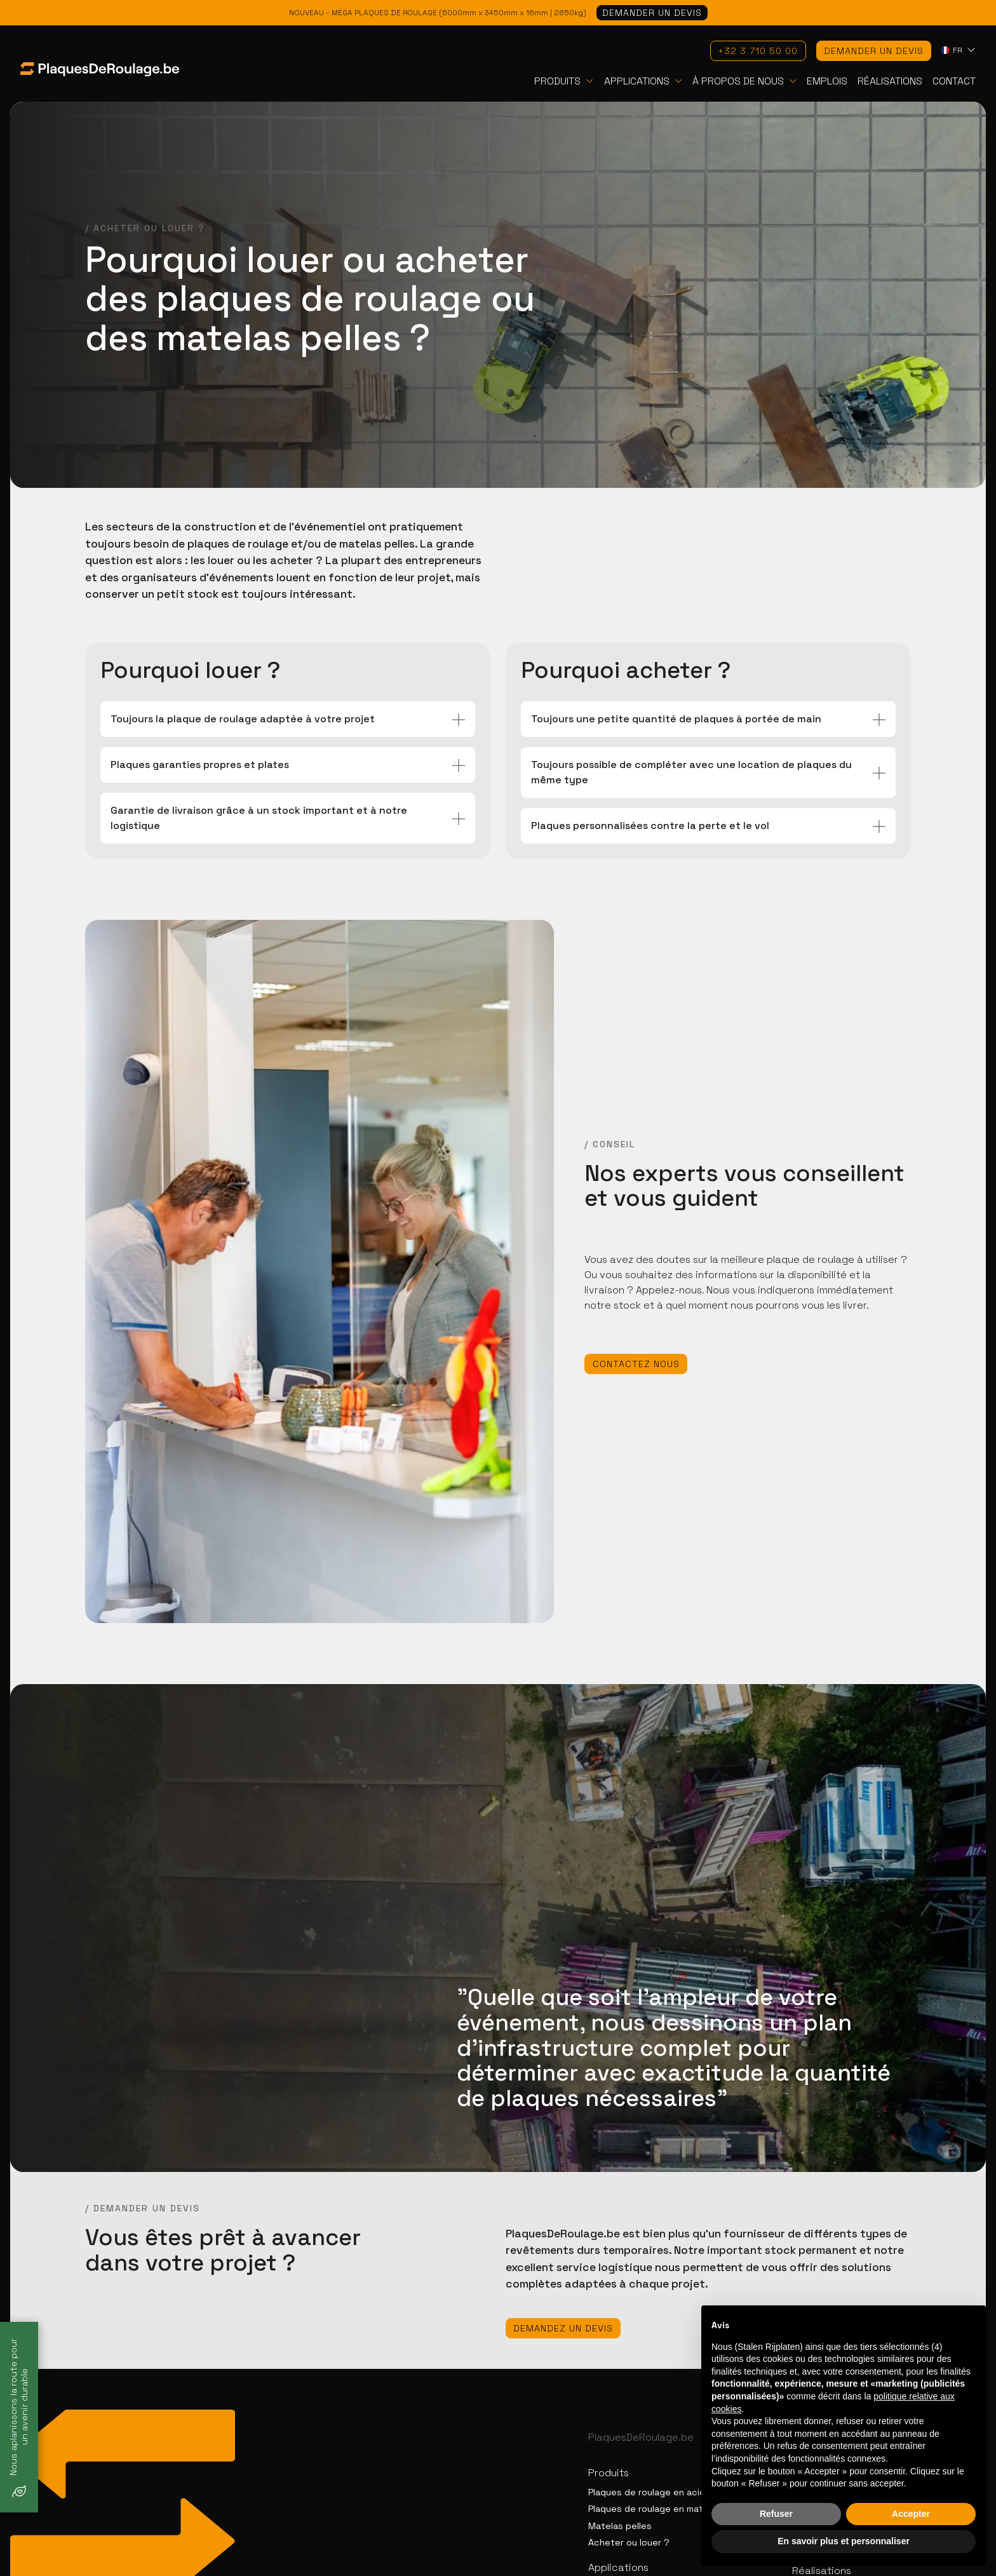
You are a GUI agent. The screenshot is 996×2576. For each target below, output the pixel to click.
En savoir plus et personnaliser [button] (843, 2541)
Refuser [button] (776, 2514)
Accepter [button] (911, 2514)
